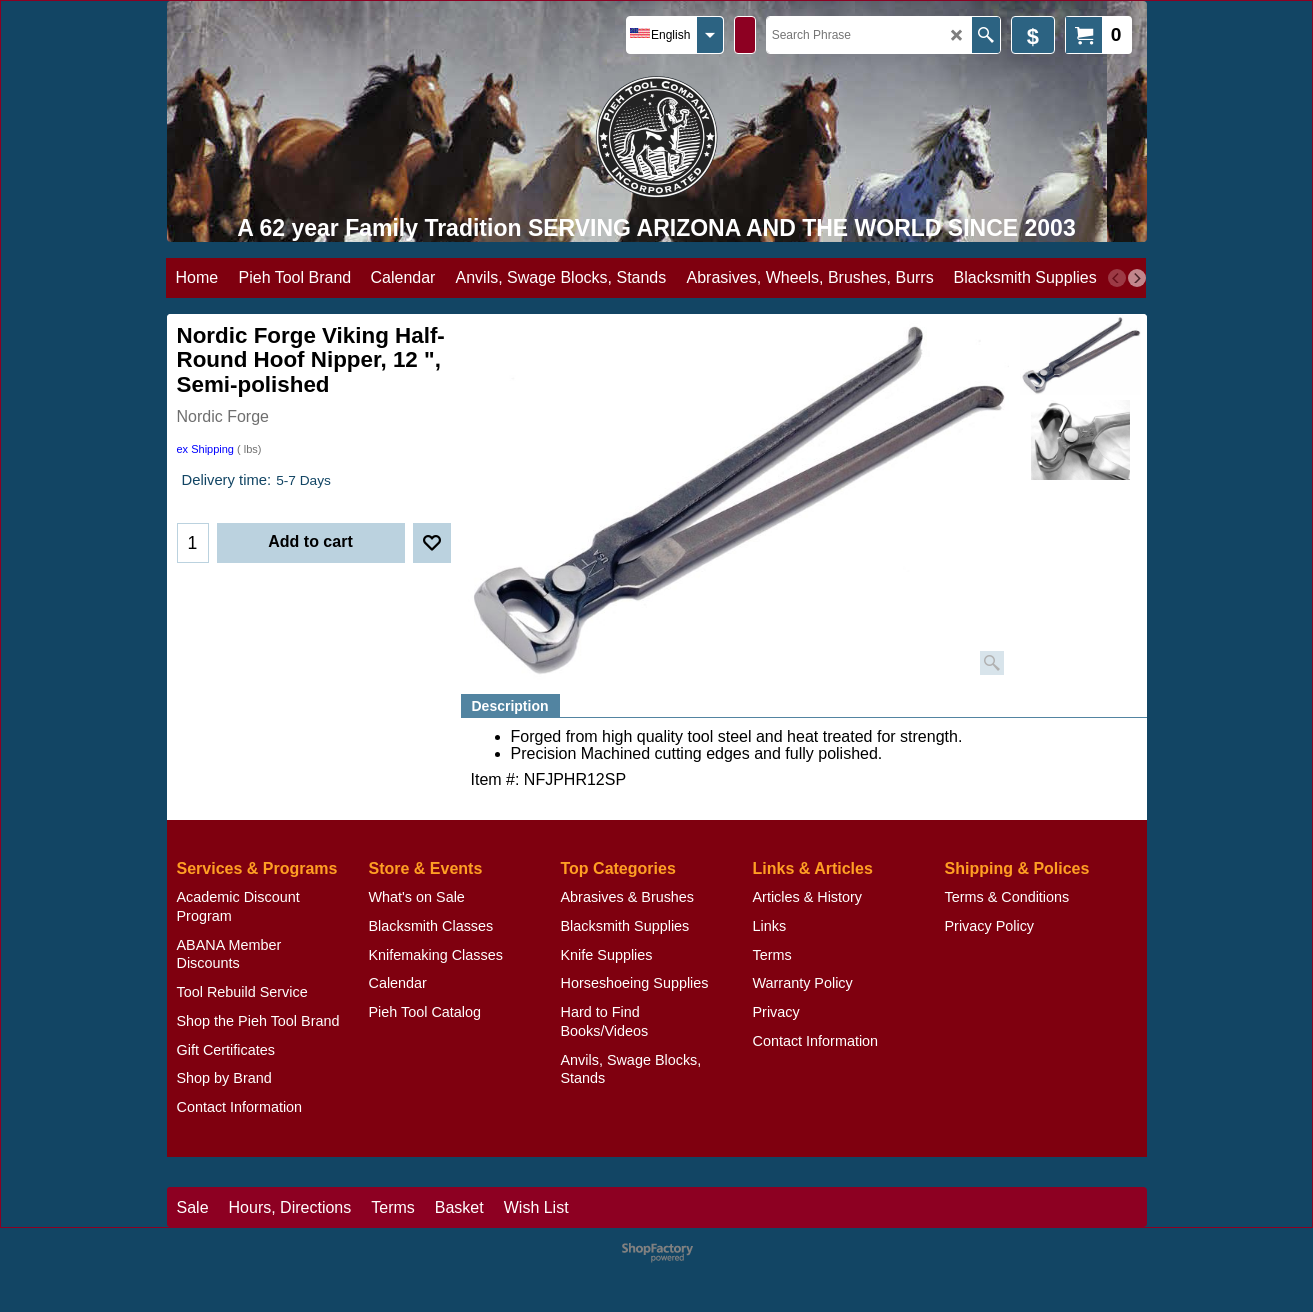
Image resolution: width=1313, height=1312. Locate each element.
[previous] (1117, 278)
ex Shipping (206, 449)
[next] (1137, 278)
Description (510, 706)
